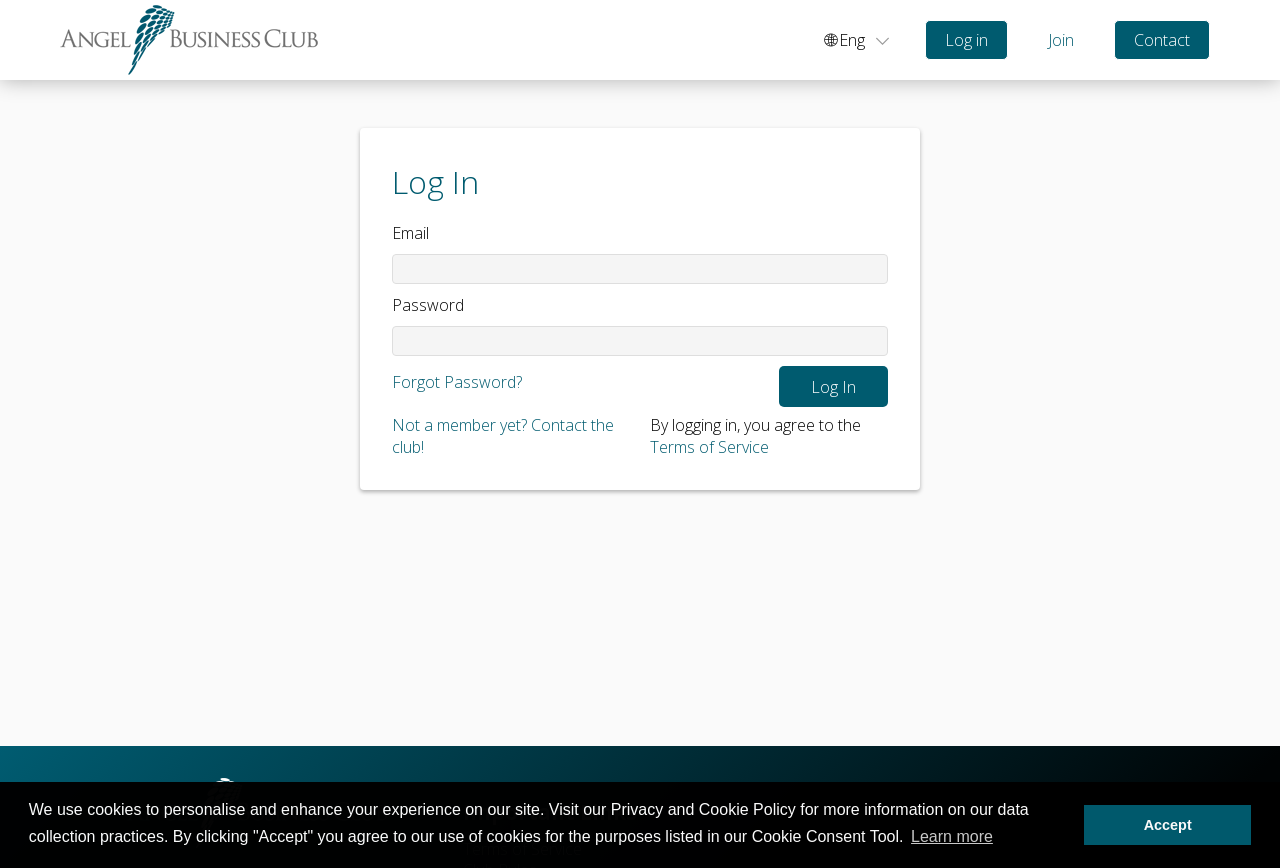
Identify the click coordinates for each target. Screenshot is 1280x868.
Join (1061, 40)
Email (410, 233)
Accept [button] (1168, 825)
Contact (1162, 40)
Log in (966, 40)
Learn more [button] (952, 836)
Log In (833, 387)
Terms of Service (709, 447)
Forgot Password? (457, 382)
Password (428, 305)
